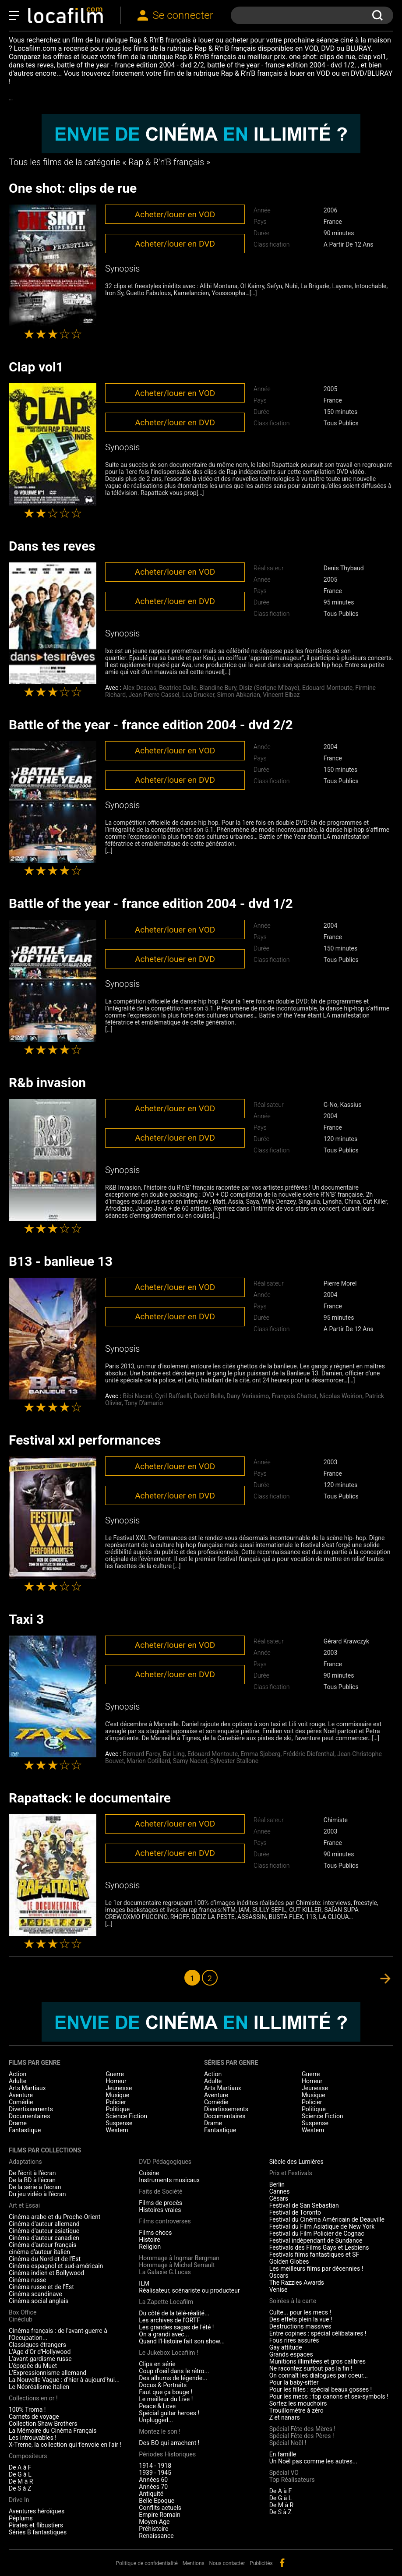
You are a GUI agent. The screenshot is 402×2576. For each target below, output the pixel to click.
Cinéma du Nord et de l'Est (45, 2258)
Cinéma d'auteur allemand (44, 2223)
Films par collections (45, 2150)
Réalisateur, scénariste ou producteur (189, 2290)
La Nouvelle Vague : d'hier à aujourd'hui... (64, 2379)
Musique (118, 2095)
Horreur (116, 2081)
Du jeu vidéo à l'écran (37, 2194)
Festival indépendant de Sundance (316, 2240)
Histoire (149, 2239)
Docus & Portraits (163, 2385)
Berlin (277, 2184)
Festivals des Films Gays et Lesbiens (319, 2247)
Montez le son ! (159, 2431)
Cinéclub (20, 2319)
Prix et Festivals (290, 2173)
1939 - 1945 (155, 2472)
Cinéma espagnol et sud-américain (56, 2265)
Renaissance (156, 2535)
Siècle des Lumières (296, 2161)
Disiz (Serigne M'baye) (269, 687)
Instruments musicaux (169, 2180)
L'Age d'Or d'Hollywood (40, 2351)
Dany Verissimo (247, 1395)
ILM (144, 2283)
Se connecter (182, 15)
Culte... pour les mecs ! (300, 2312)
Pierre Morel (340, 1283)
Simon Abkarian (238, 694)
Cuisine (149, 2173)
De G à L (20, 2474)
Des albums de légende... (173, 2378)
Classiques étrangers (37, 2344)
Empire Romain (159, 2514)
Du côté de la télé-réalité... (174, 2313)
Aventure (21, 2095)
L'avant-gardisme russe (40, 2358)
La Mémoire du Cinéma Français (53, 2430)
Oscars (279, 2275)
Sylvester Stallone (234, 1760)
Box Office (22, 2312)
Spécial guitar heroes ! (169, 2413)
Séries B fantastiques (38, 2532)
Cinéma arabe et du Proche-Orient (54, 2216)
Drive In (19, 2499)
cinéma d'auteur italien (39, 2251)
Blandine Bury (217, 687)
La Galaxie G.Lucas (164, 2272)
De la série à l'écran (35, 2187)
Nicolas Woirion (341, 1395)
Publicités (261, 2563)
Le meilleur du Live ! (166, 2399)
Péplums (21, 2518)
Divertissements (31, 2109)
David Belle (209, 1395)
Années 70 (153, 2486)
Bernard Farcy (141, 1753)
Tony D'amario (143, 1402)
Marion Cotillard (148, 1760)
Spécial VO (284, 2472)
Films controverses (164, 2221)
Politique (118, 2109)
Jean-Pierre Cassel (153, 694)
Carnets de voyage (34, 2416)
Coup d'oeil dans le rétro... (174, 2371)
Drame (18, 2123)
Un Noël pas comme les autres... (313, 2461)
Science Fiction (127, 2116)
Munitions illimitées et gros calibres (317, 2361)
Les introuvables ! (32, 2437)
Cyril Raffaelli (173, 1395)
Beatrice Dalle (178, 687)
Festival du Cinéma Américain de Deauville (326, 2219)
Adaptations (25, 2161)
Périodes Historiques (167, 2454)
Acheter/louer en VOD (175, 214)
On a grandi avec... (164, 2334)
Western (117, 2130)
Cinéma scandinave (35, 2293)
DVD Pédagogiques (165, 2161)
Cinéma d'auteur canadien (44, 2237)
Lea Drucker (198, 694)
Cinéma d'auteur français (43, 2244)
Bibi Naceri (137, 1395)
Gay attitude (285, 2347)
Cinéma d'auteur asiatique (44, 2230)
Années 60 (153, 2479)
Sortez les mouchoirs (298, 2403)
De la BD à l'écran (32, 2180)
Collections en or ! (33, 2398)
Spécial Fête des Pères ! (301, 2435)
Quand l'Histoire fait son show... (182, 2341)
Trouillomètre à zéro (296, 2410)
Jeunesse (119, 2088)
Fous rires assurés (294, 2340)
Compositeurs (28, 2455)
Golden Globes (289, 2261)
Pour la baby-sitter (294, 2382)
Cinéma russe (27, 2279)
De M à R (21, 2481)
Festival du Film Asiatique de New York (322, 2226)
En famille (282, 2454)
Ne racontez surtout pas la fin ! (311, 2368)
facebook (282, 2562)
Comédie (21, 2102)
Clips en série (157, 2364)
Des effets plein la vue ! (300, 2319)
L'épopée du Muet (33, 2365)
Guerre (115, 2074)
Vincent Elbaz (281, 694)
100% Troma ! (27, 2409)
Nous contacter (227, 2563)
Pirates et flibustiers (36, 2525)
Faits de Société (160, 2191)
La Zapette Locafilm (166, 2301)
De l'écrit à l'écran (32, 2173)
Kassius (350, 1104)
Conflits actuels (160, 2507)
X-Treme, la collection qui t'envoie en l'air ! (65, 2444)
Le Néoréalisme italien (39, 2386)
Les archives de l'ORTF (169, 2320)
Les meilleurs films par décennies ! (316, 2268)
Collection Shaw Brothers (43, 2423)
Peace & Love (157, 2406)
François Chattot (294, 1395)
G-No (330, 1104)
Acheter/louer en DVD (175, 244)
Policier (116, 2102)
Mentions (194, 2563)
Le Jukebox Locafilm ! (168, 2352)
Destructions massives (300, 2326)
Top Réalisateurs (292, 2479)
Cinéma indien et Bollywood (46, 2272)
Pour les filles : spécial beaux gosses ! (320, 2389)
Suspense (119, 2123)
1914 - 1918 (155, 2465)
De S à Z (20, 2488)
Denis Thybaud (344, 568)
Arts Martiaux (27, 2088)
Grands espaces (291, 2354)
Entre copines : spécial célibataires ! (318, 2333)
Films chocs (155, 2232)
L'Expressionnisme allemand (47, 2372)
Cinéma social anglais (38, 2300)
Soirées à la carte (292, 2300)
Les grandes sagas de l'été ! (176, 2327)
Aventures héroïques (36, 2511)
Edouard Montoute (327, 687)
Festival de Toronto (295, 2212)
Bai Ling (174, 1753)
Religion (150, 2246)
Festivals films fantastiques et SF (314, 2254)
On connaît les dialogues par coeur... (318, 2375)
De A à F (20, 2467)
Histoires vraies (160, 2209)
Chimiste (336, 1819)
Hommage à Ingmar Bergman (179, 2258)
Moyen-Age (154, 2521)
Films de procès (160, 2202)
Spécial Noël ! (288, 2442)
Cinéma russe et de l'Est (41, 2286)
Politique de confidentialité (147, 2563)
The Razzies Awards (296, 2282)
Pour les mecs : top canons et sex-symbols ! (328, 2396)
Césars (278, 2198)
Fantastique (25, 2130)
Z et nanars (284, 2417)
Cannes (279, 2191)
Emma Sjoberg (260, 1753)
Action (17, 2074)
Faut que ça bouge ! (165, 2392)
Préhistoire (153, 2528)
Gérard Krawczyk (346, 1641)
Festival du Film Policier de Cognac (316, 2233)
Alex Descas (139, 687)
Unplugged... (156, 2420)
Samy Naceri (190, 1760)
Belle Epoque (156, 2500)
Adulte (17, 2081)
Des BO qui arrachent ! (169, 2442)
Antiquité (151, 2493)
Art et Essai (24, 2205)
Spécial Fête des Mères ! (302, 2428)
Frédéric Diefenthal (309, 1753)
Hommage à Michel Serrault (177, 2265)
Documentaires (29, 2116)
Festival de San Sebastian (304, 2205)
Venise (278, 2289)
